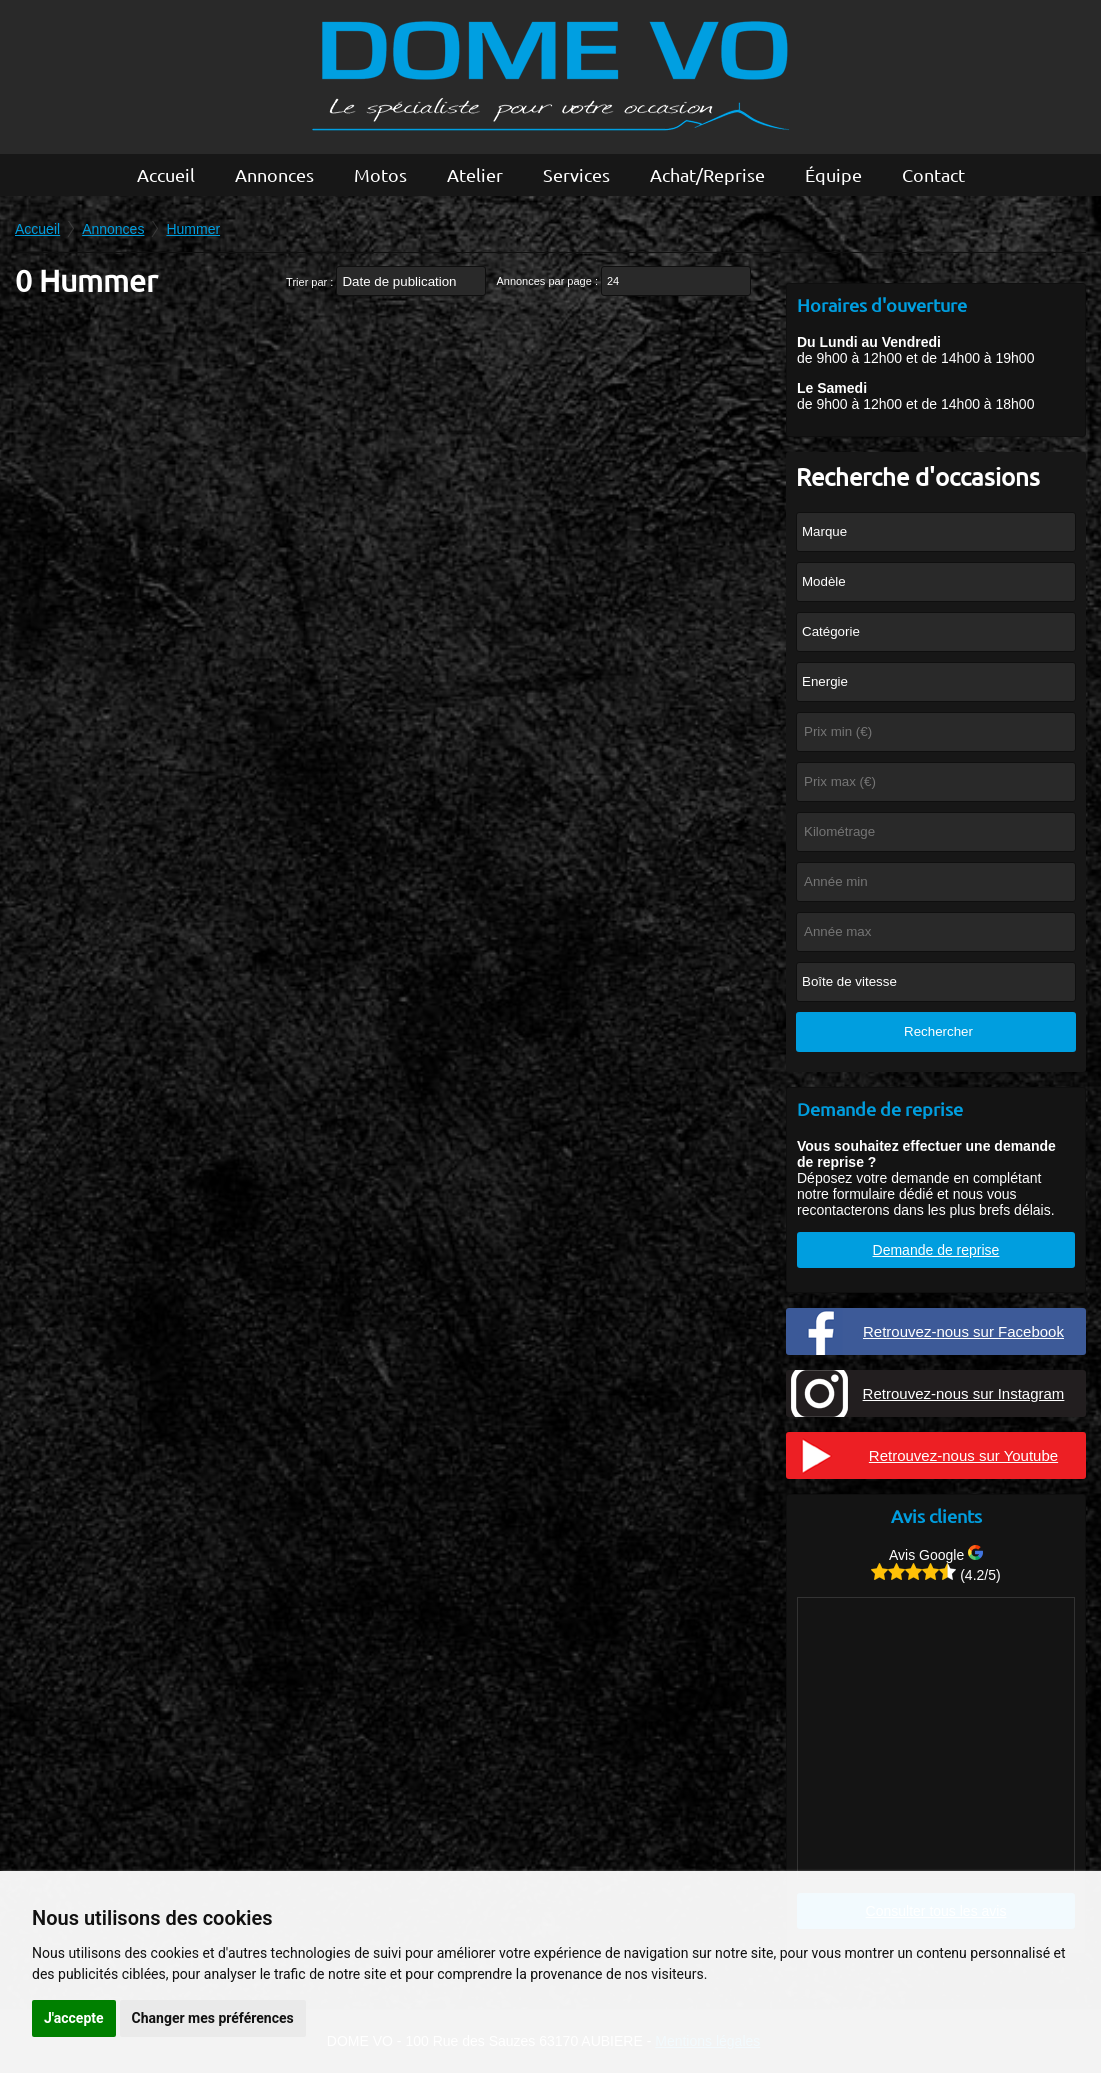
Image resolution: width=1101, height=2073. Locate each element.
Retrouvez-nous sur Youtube (963, 1455)
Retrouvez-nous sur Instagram (964, 1393)
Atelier (475, 174)
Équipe (833, 174)
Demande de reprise (936, 1250)
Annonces (274, 174)
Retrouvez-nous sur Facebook (963, 1331)
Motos (380, 174)
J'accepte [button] (74, 2018)
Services (576, 174)
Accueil (166, 174)
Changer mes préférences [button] (213, 2018)
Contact (933, 174)
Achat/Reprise (707, 174)
